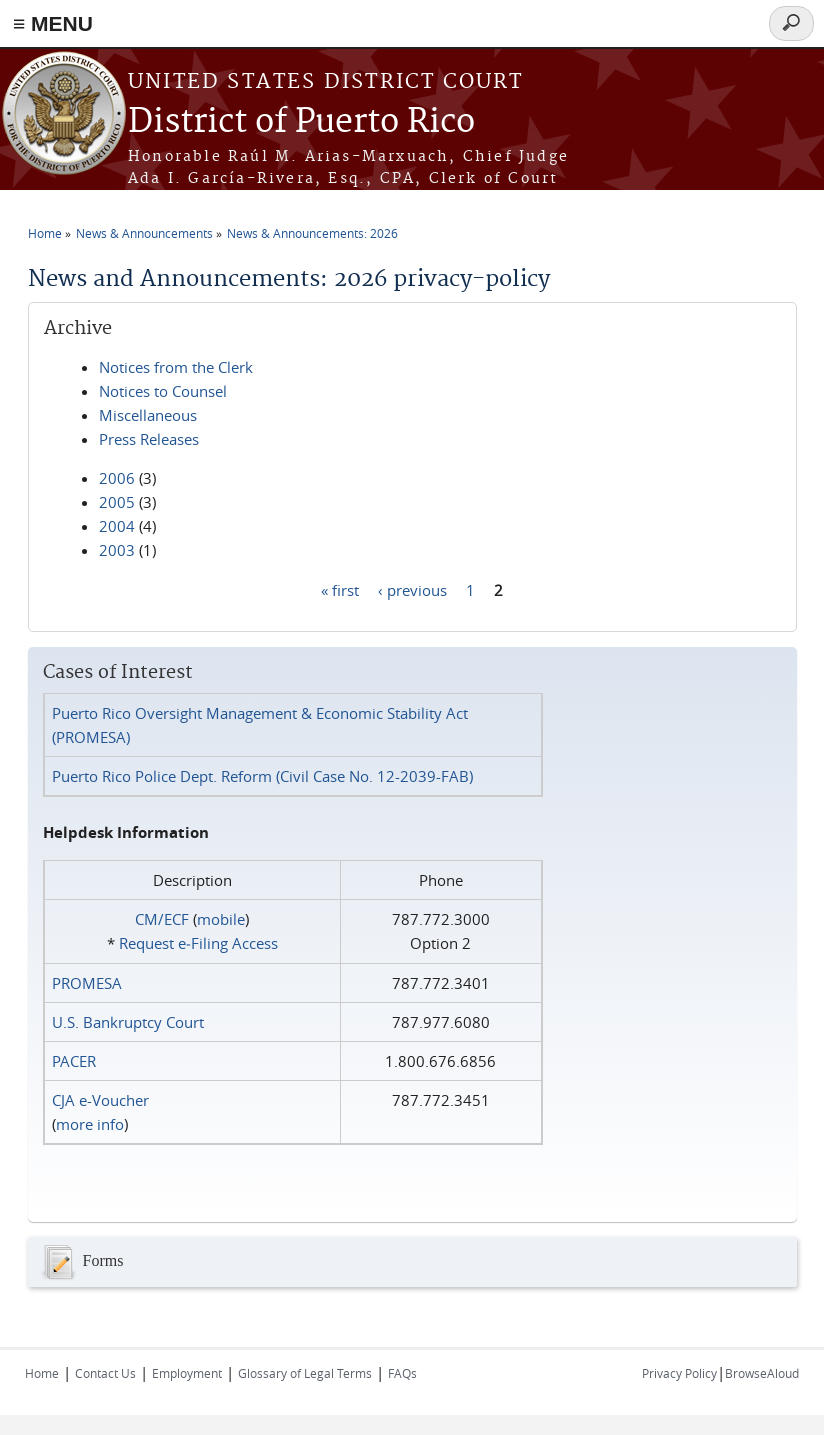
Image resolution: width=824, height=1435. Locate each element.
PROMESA (87, 983)
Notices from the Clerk (176, 367)
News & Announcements (144, 233)
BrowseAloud (762, 1373)
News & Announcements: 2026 (312, 233)
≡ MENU (53, 23)
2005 (117, 502)
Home (45, 233)
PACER (74, 1061)
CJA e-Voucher (100, 1100)
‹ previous (412, 589)
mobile (221, 919)
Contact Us (105, 1373)
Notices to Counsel (163, 391)
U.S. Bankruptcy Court (128, 1022)
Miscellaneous (148, 415)
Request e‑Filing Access (198, 943)
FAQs (402, 1373)
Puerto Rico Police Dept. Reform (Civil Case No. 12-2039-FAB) (262, 776)
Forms (81, 1262)
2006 (117, 478)
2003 (117, 550)
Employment (187, 1373)
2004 (117, 526)
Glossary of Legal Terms (305, 1373)
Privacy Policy (679, 1373)
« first (340, 589)
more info (90, 1124)
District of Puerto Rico (301, 122)
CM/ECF (162, 919)
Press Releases (149, 439)
